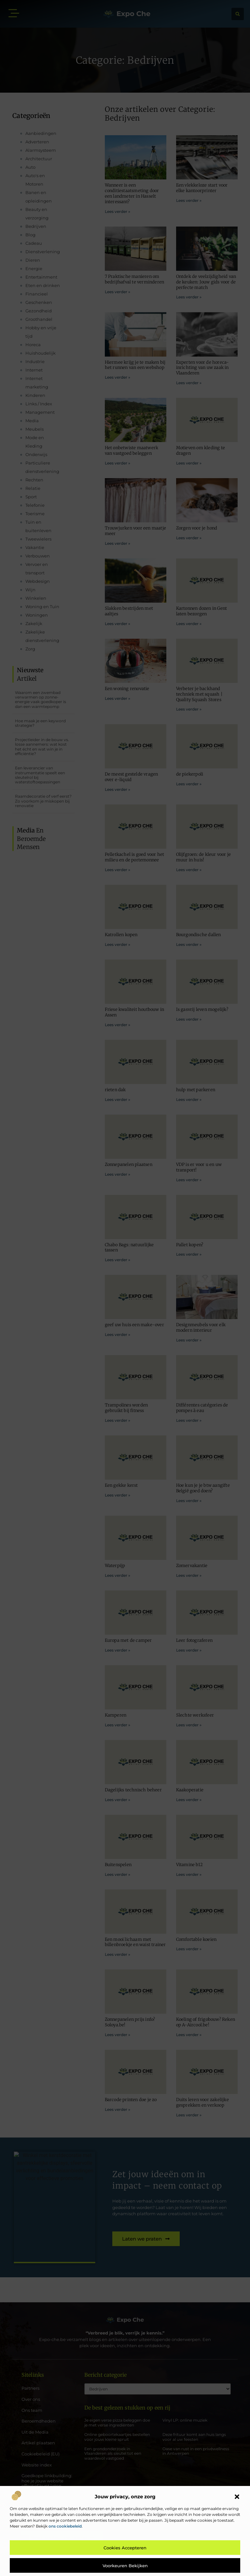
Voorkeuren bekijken (125, 2565)
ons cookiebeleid (65, 2526)
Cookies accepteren (125, 2547)
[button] (237, 2496)
